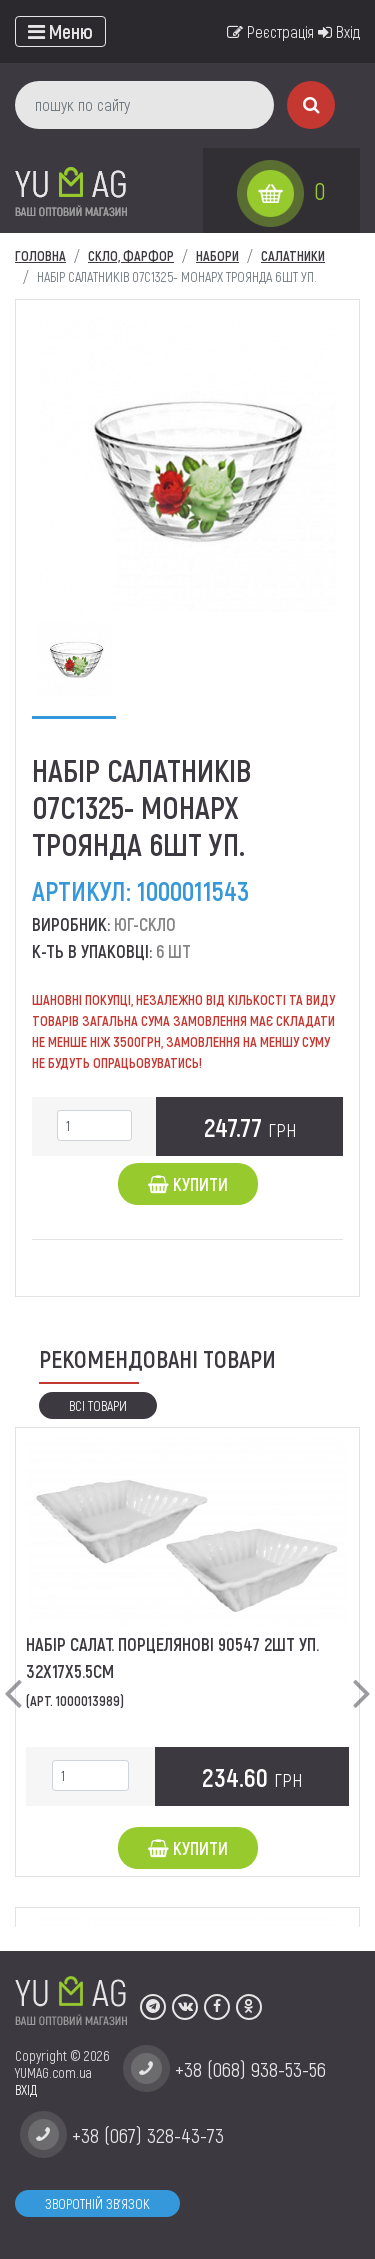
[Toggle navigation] (60, 31)
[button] (13, 1677)
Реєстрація (270, 31)
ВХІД (26, 2089)
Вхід (339, 31)
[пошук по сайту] (144, 105)
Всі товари (98, 1405)
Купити (188, 1184)
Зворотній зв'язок (97, 2203)
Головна (40, 255)
